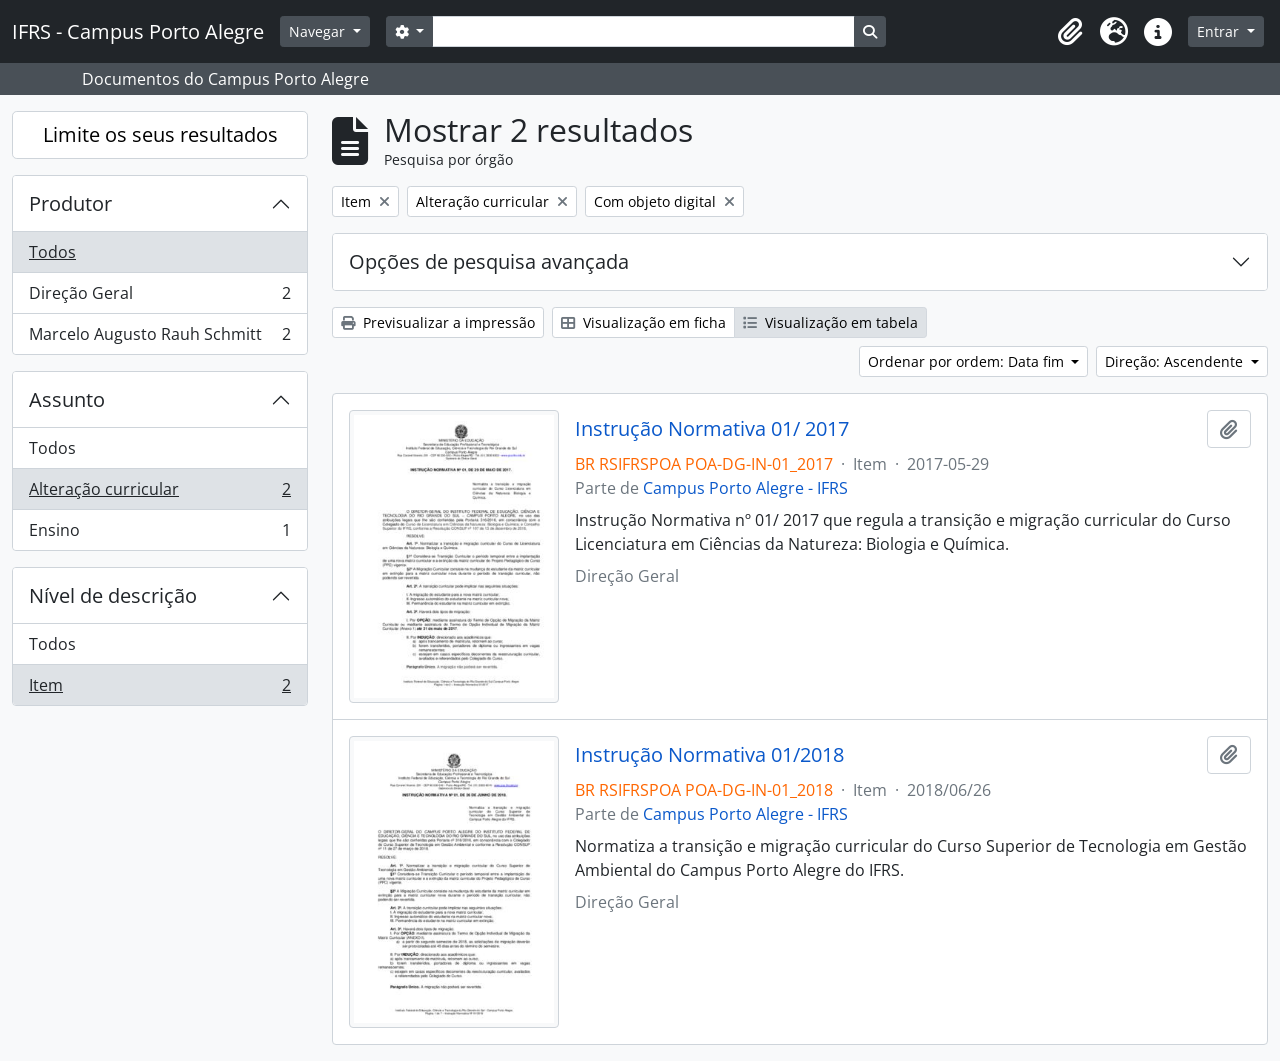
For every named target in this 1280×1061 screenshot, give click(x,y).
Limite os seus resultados (160, 134)
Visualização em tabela (830, 322)
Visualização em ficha (643, 322)
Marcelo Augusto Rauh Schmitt (159, 338)
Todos (52, 252)
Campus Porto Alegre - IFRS (745, 488)
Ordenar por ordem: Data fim (968, 361)
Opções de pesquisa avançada (489, 261)
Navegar (319, 31)
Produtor (70, 203)
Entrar (1220, 31)
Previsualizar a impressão (438, 322)
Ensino (159, 534)
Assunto (67, 399)
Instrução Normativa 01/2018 (709, 755)
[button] (1070, 32)
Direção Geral (159, 297)
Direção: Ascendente (1176, 361)
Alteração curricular (159, 493)
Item (159, 689)
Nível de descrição (113, 595)
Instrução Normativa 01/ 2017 (712, 429)
